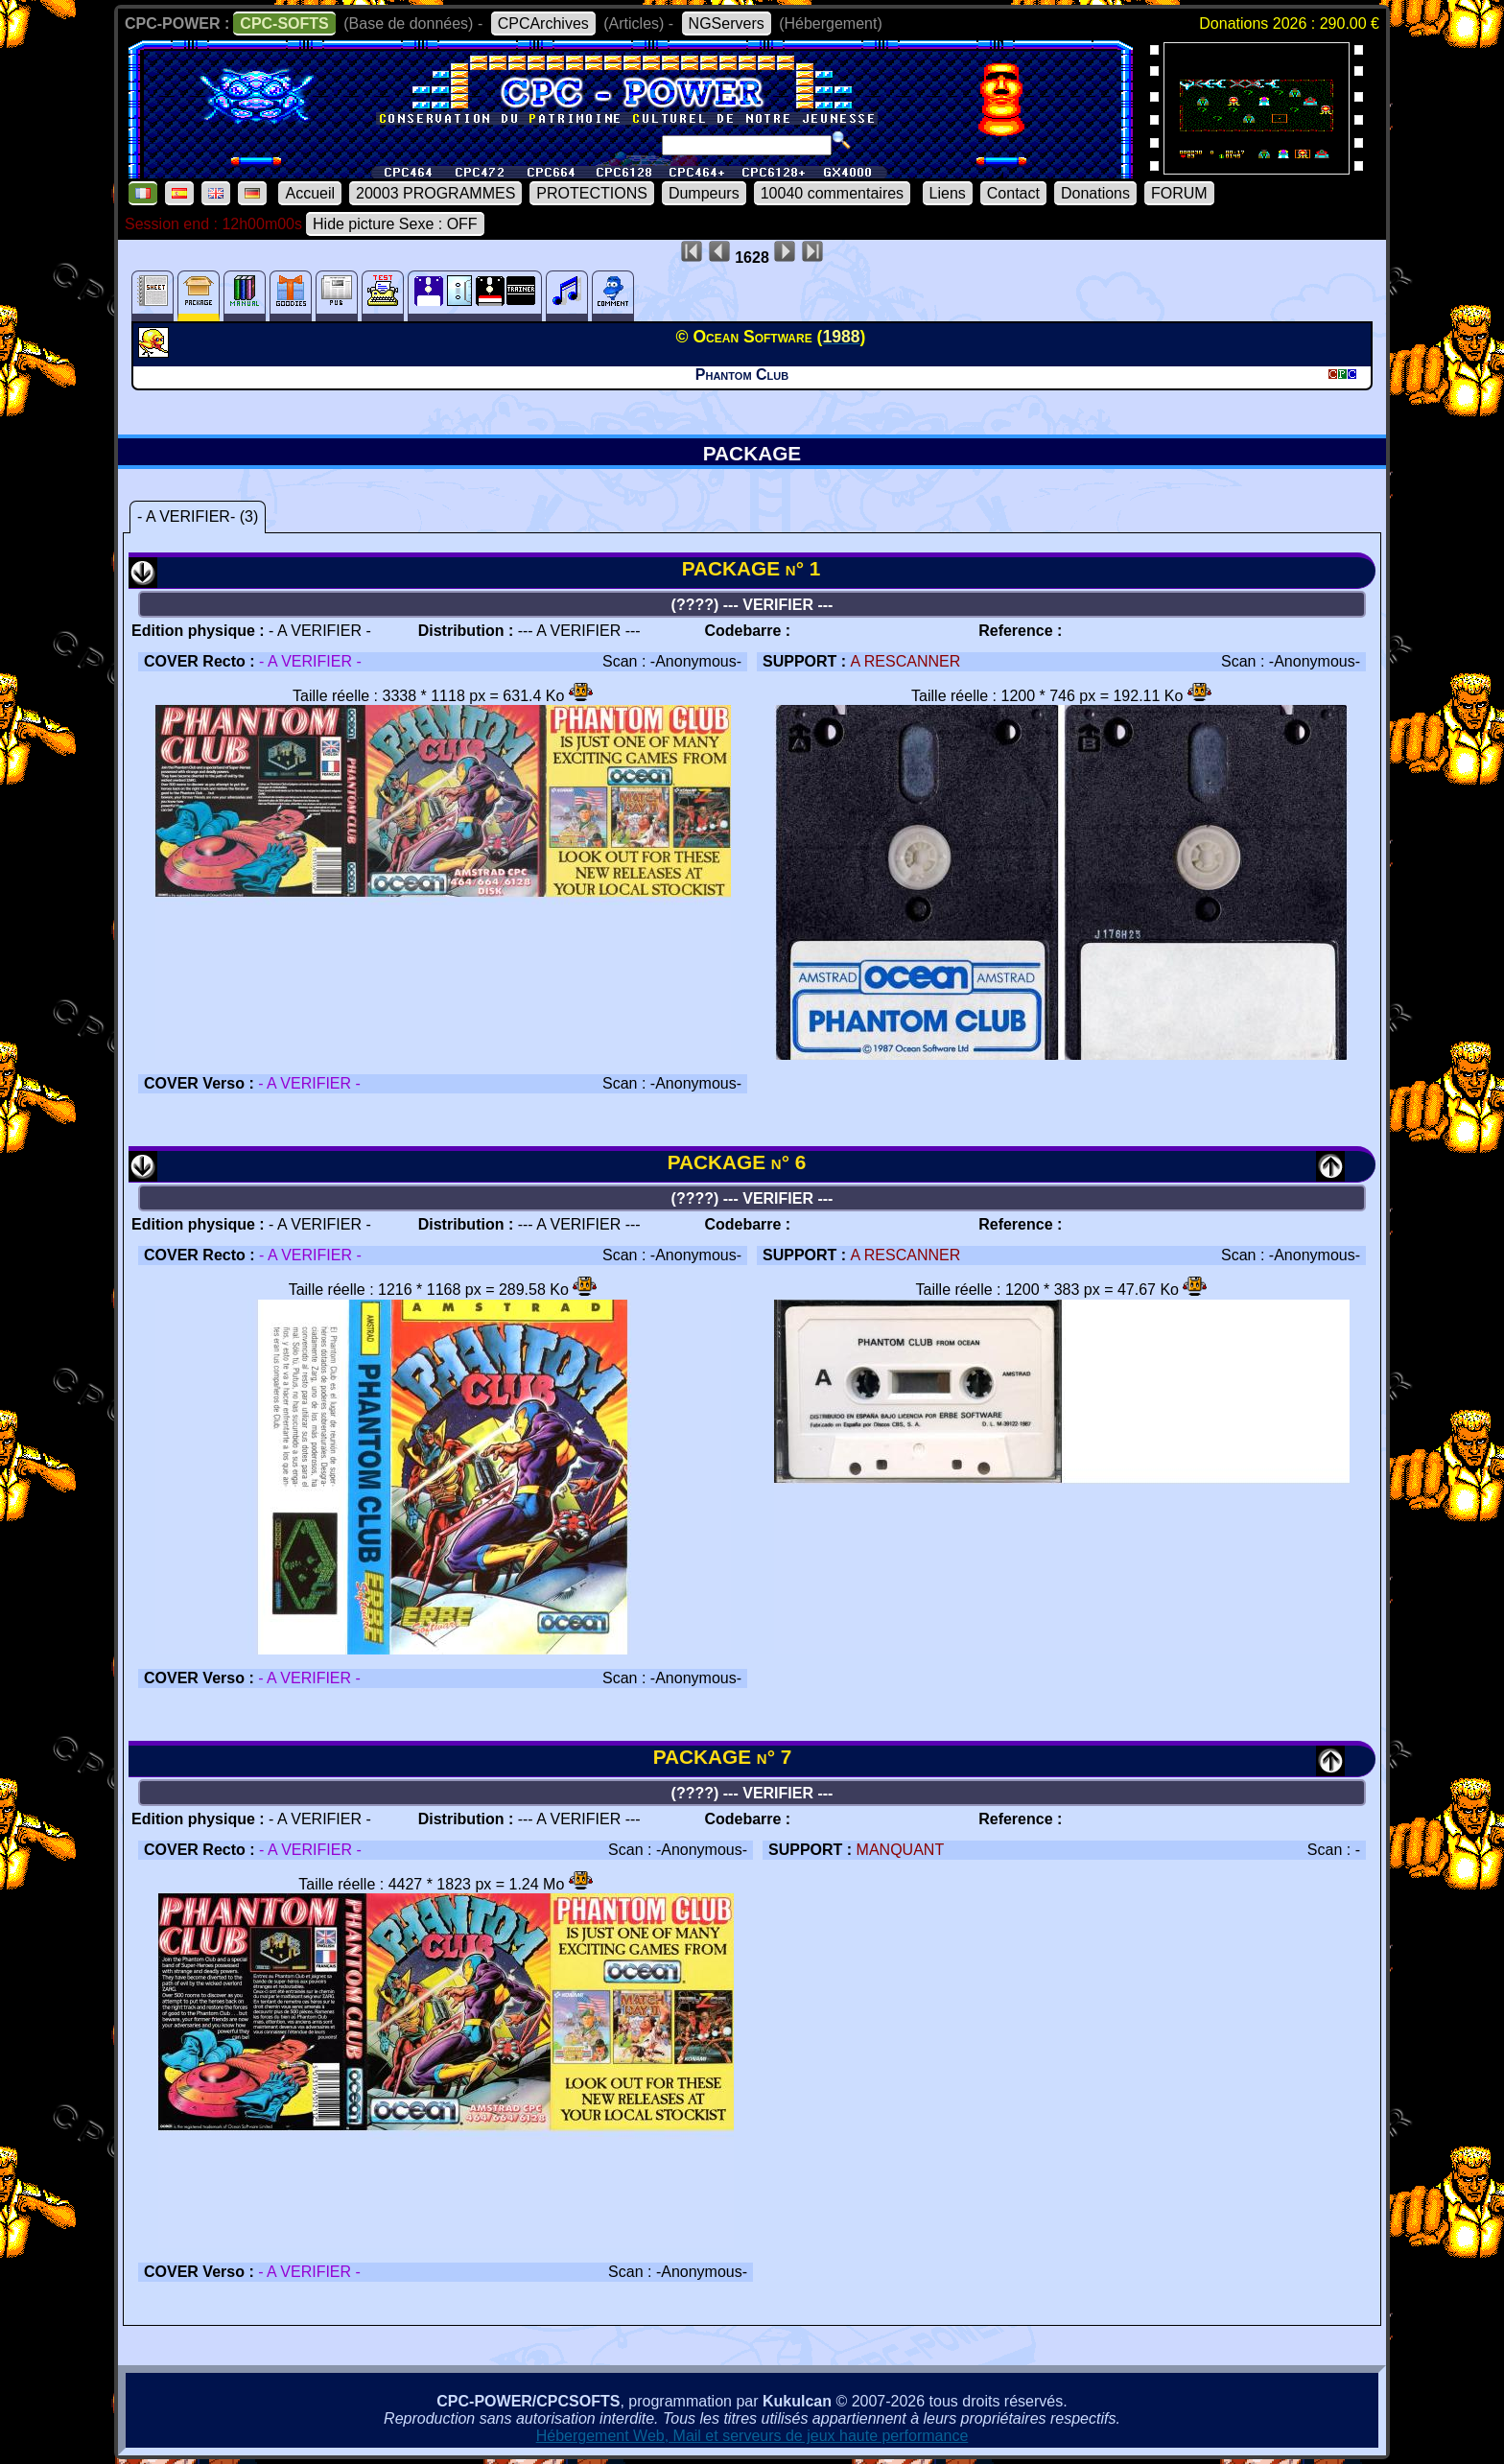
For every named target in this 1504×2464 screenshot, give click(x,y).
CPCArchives (543, 23)
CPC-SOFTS (284, 23)
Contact (1013, 193)
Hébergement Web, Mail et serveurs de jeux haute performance (752, 2436)
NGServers (726, 23)
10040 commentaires (832, 193)
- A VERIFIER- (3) (197, 516)
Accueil (310, 193)
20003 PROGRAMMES (435, 193)
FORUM (1179, 193)
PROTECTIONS (591, 193)
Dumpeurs (704, 193)
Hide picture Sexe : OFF (395, 224)
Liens (947, 193)
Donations (1095, 193)
